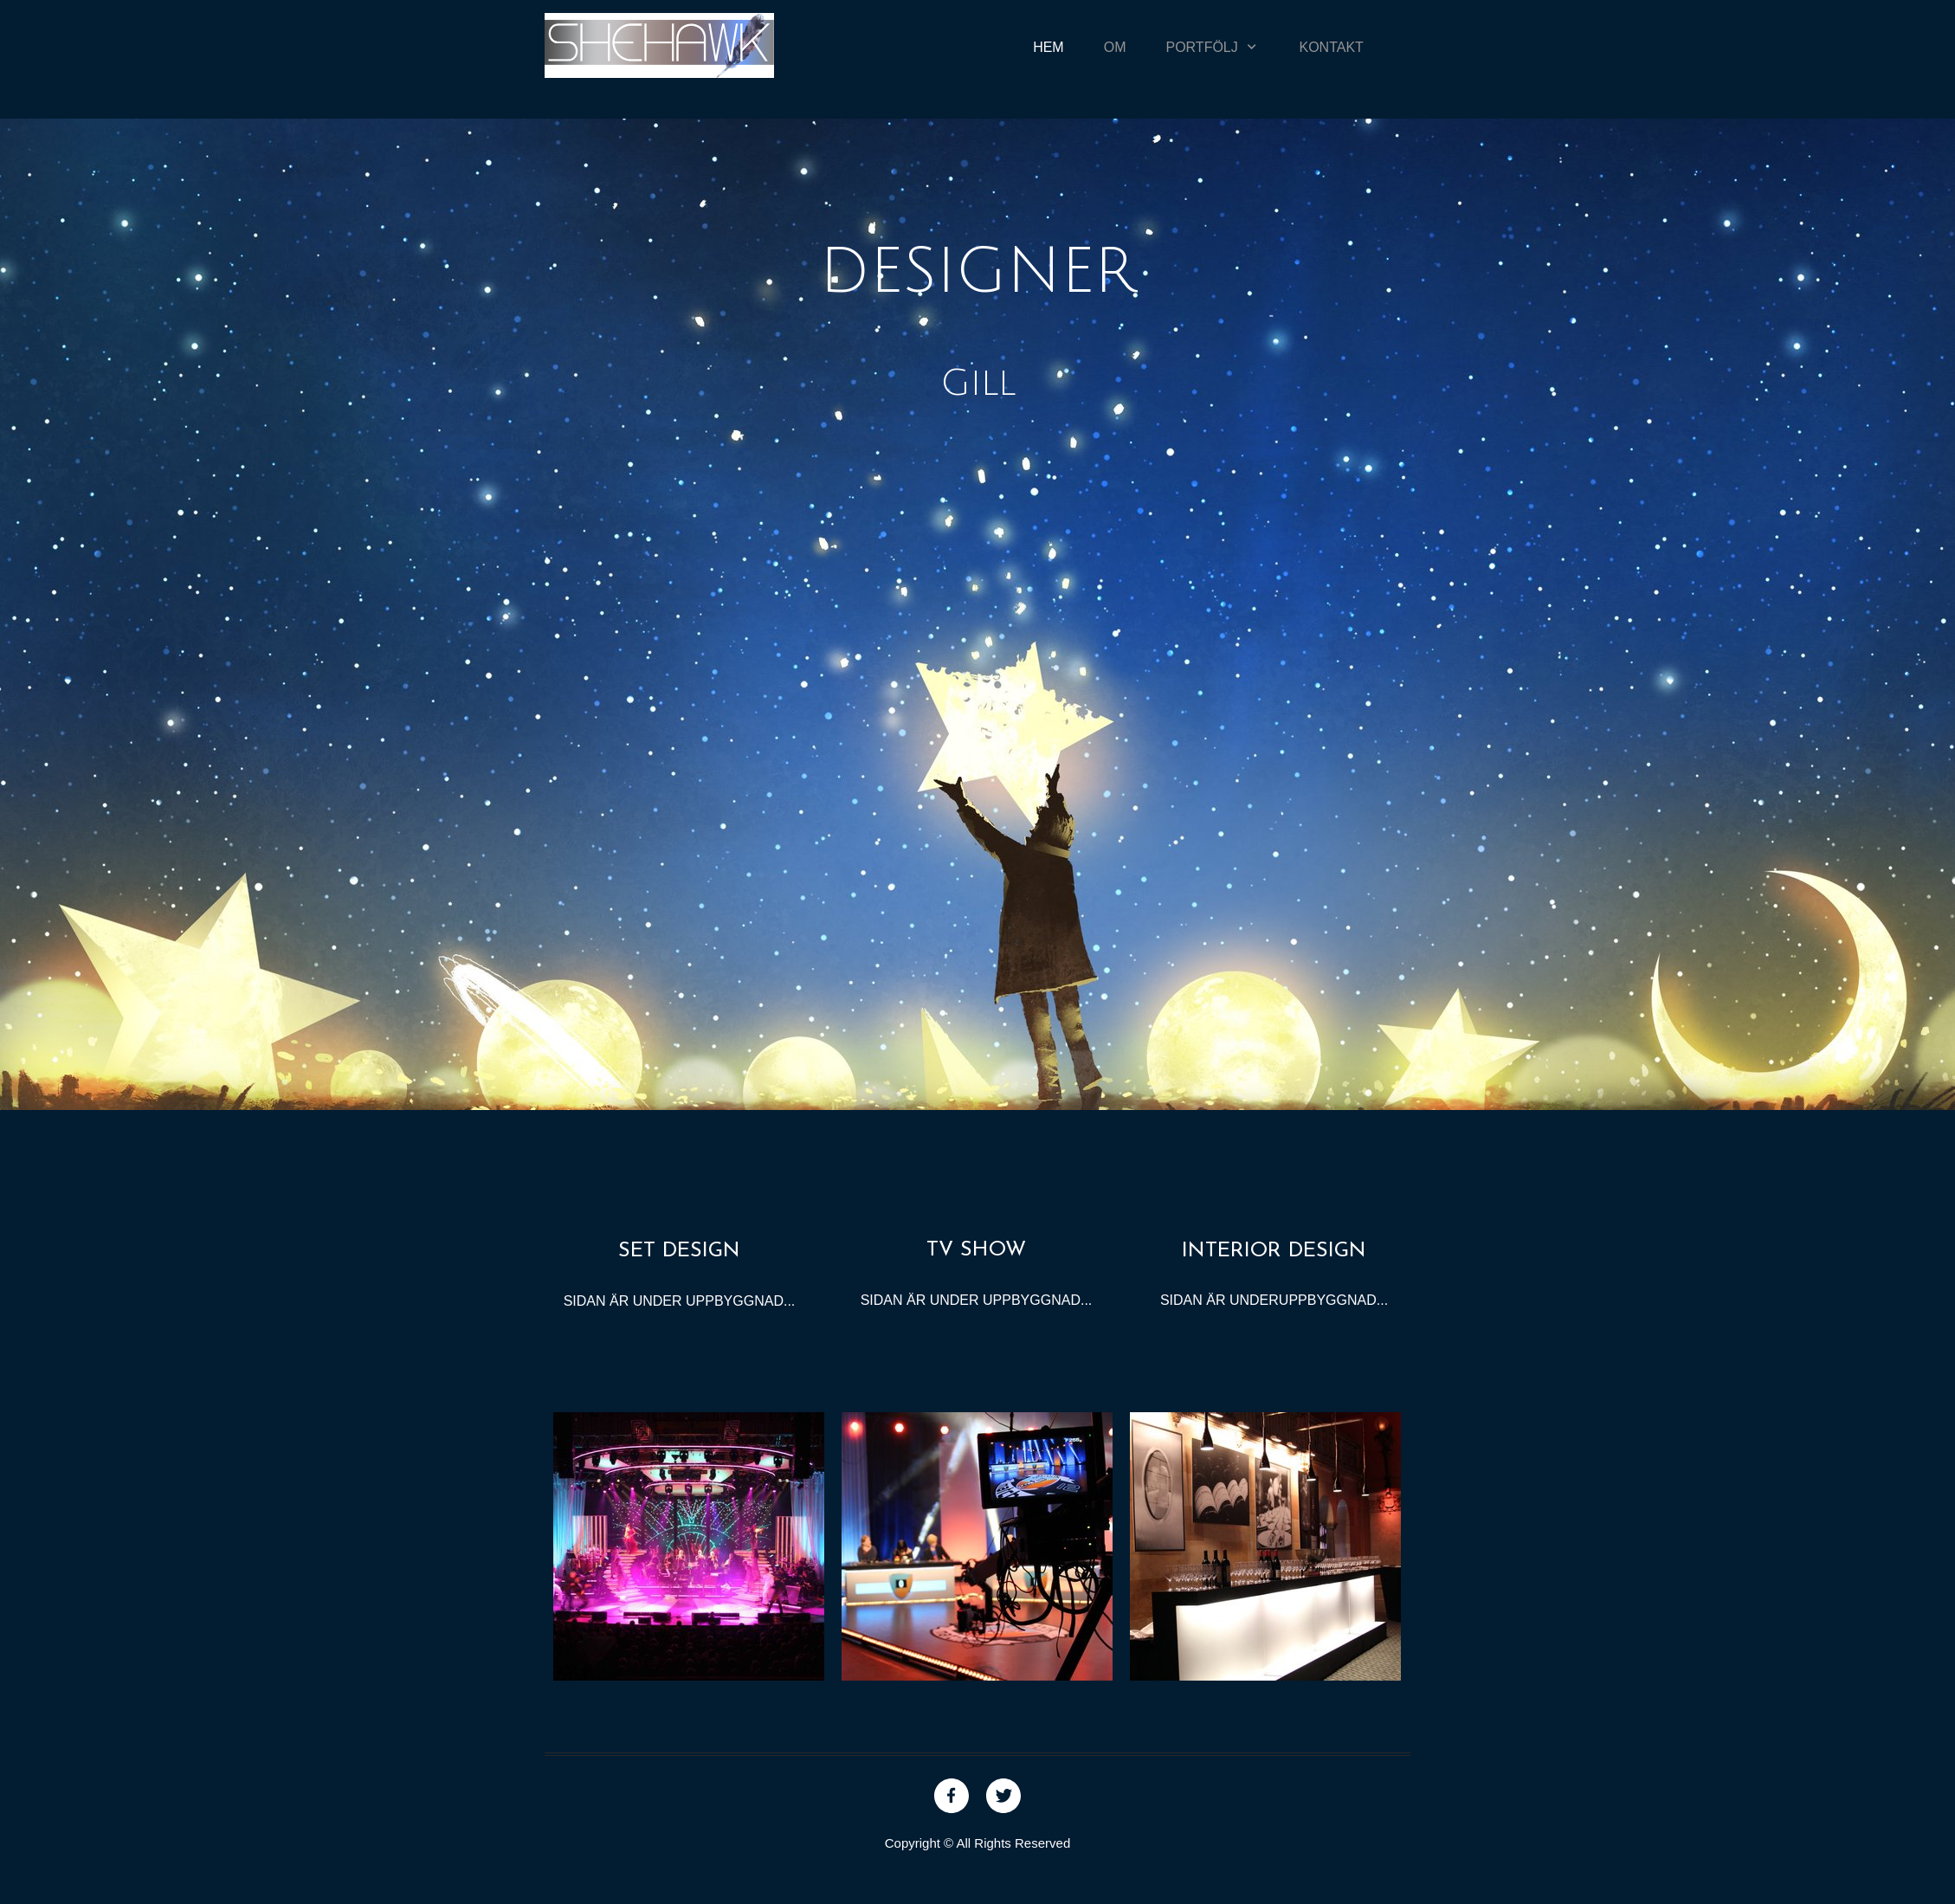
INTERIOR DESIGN (1274, 1251)
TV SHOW (976, 1250)
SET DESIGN (679, 1251)
